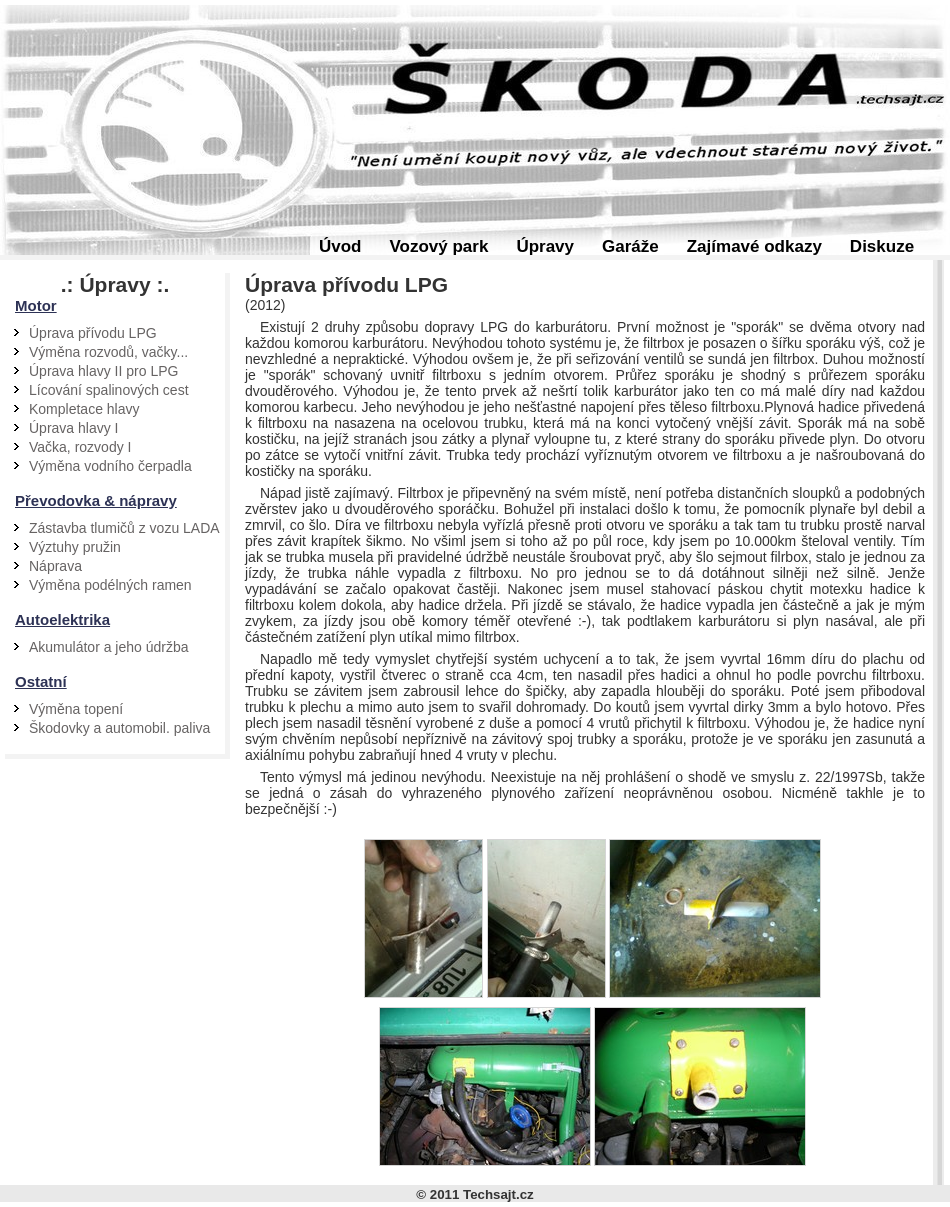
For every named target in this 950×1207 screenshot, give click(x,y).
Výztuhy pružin (75, 547)
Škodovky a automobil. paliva (119, 728)
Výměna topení (76, 709)
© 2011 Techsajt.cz (474, 1194)
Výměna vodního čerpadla (110, 466)
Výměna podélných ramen (110, 585)
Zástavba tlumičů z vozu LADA (124, 528)
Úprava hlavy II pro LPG (103, 371)
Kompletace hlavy (84, 409)
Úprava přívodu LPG (93, 333)
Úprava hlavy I (73, 428)
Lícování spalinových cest (109, 390)
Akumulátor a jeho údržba (109, 647)
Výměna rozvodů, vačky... (108, 352)
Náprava (55, 566)
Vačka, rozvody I (80, 447)
